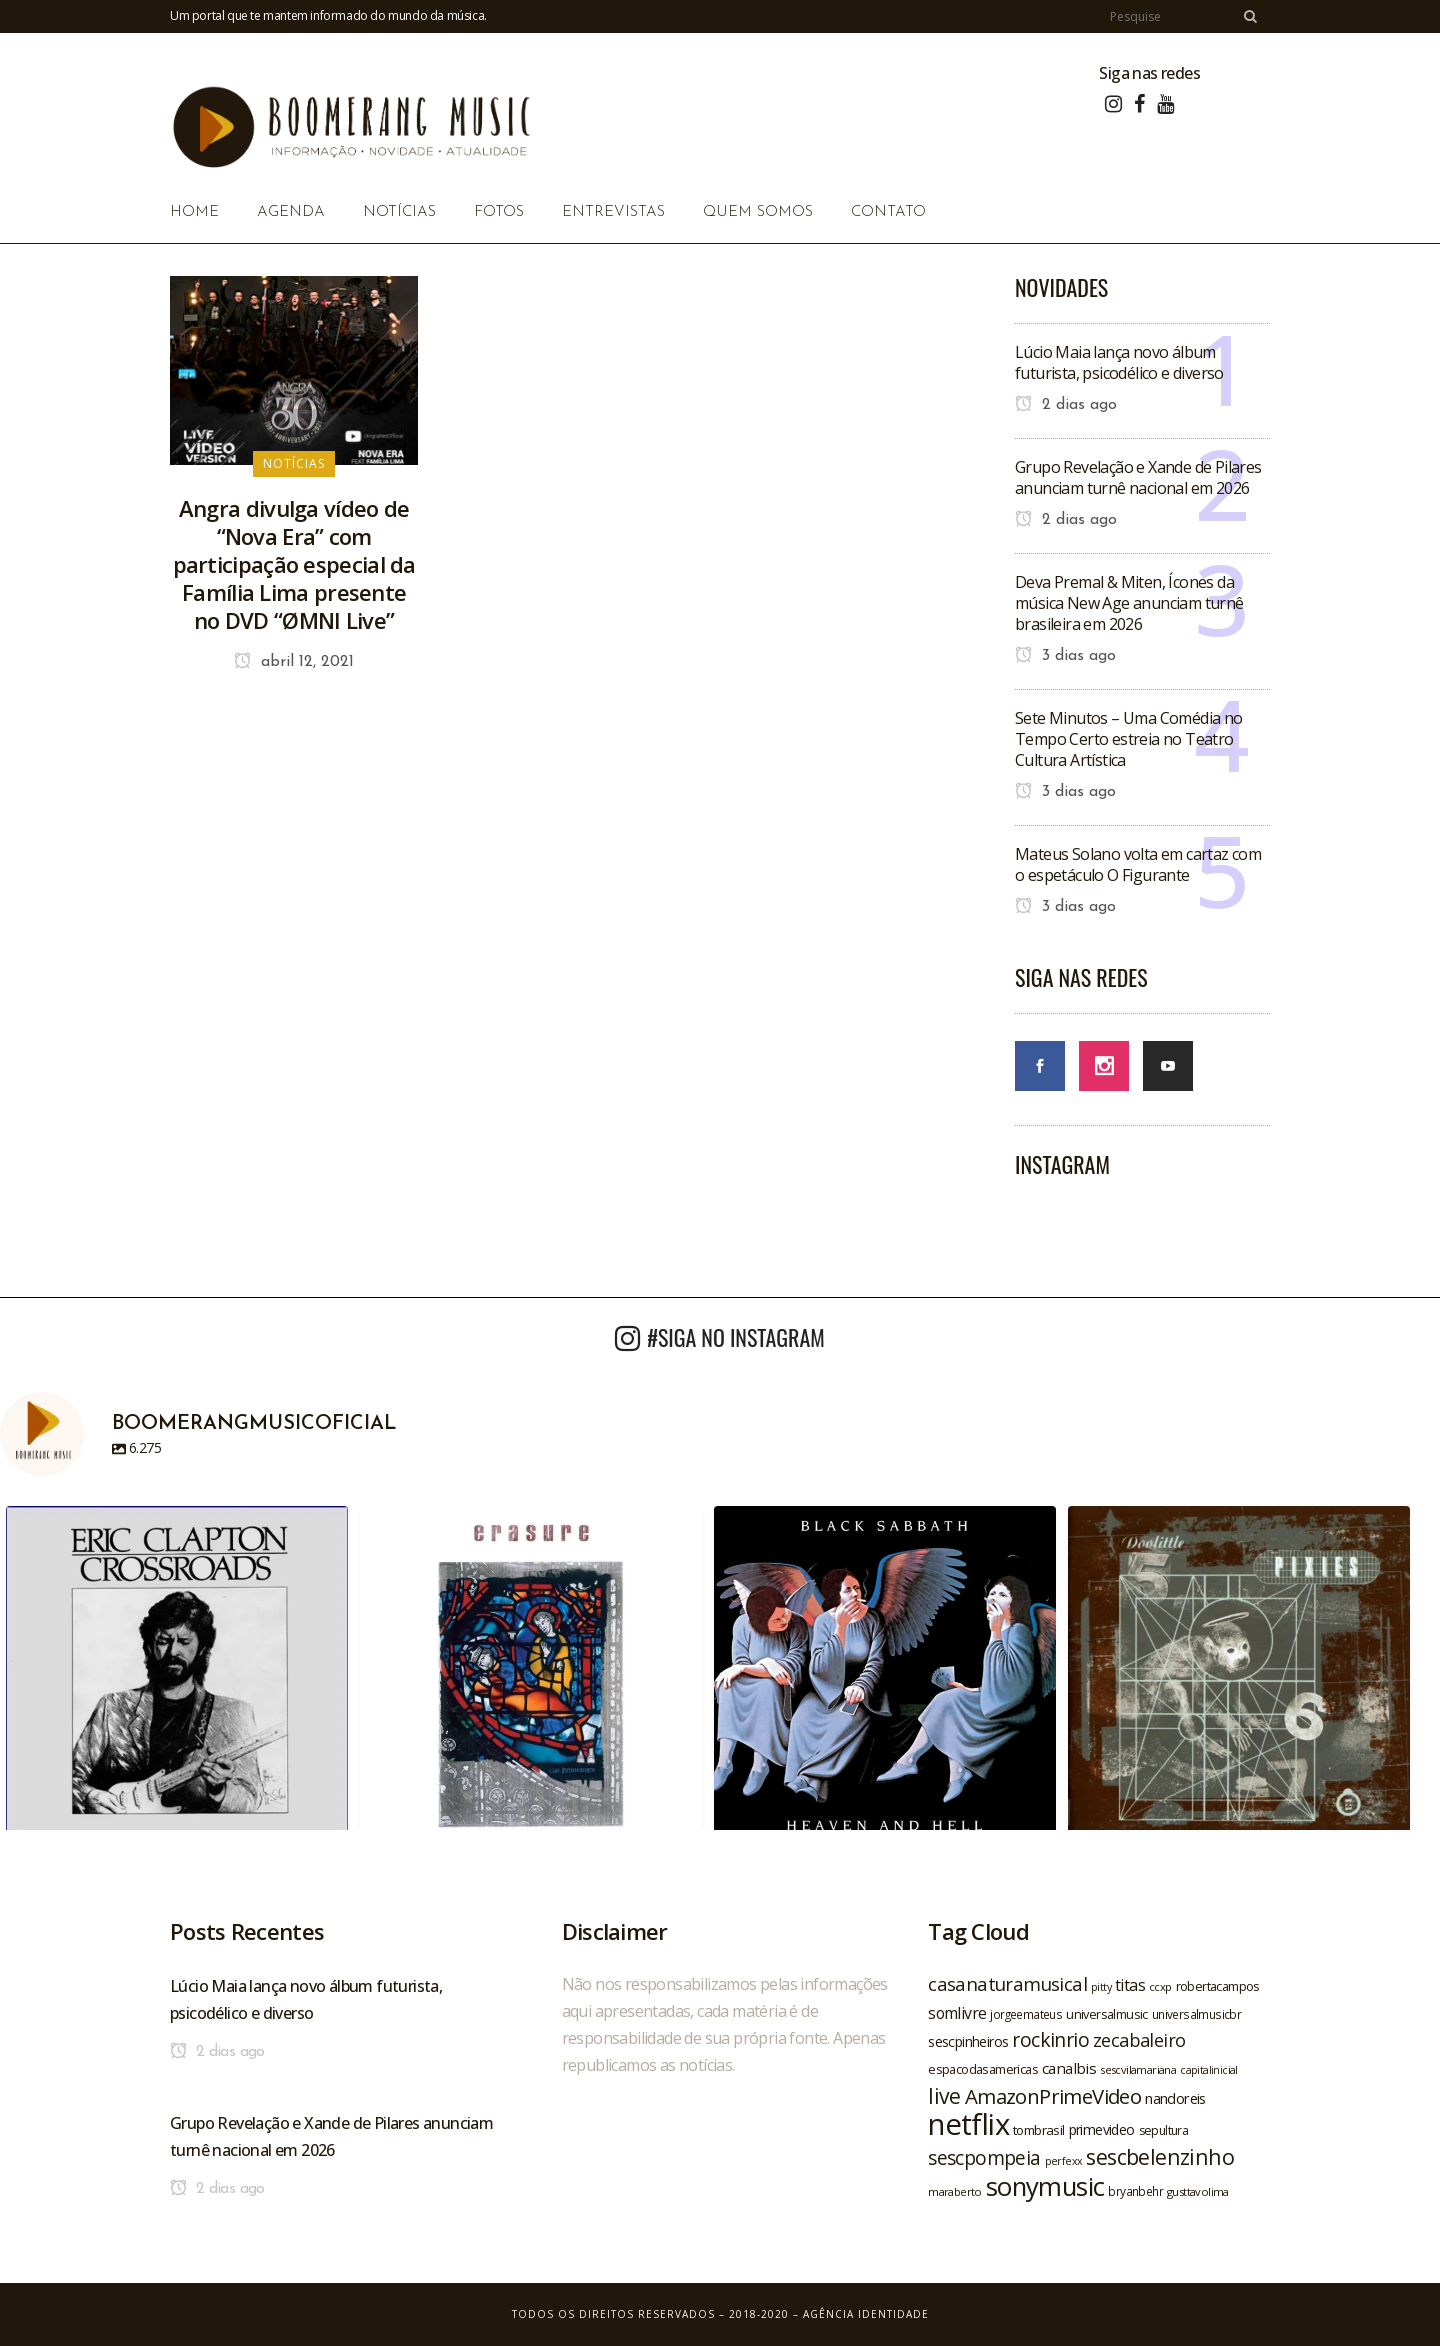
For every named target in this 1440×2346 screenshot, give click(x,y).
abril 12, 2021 (294, 662)
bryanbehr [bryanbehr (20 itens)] (1135, 2191)
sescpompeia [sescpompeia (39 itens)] (984, 2158)
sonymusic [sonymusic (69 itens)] (1045, 2186)
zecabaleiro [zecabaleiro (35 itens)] (1139, 2040)
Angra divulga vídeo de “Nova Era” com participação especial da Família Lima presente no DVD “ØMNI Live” (294, 564)
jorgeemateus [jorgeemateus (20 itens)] (1026, 2014)
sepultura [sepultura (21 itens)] (1164, 2130)
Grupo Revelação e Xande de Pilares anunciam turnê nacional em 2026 (1138, 477)
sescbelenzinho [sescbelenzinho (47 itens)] (1160, 2156)
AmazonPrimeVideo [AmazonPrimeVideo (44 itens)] (1053, 2096)
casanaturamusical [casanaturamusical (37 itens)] (1007, 1983)
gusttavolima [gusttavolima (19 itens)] (1198, 2191)
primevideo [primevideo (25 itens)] (1102, 2129)
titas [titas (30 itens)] (1130, 1985)
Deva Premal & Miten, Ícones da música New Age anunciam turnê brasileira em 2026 (1129, 603)
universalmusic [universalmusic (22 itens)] (1107, 2014)
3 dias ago (1065, 656)
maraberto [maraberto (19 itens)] (955, 2191)
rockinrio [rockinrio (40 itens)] (1050, 2039)
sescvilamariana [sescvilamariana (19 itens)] (1138, 2069)
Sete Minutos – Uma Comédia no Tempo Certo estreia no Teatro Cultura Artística (1129, 739)
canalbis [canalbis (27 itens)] (1069, 2068)
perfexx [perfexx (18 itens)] (1064, 2161)
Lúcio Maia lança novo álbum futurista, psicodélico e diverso (1119, 362)
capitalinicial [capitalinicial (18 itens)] (1209, 2070)
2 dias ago (1066, 405)
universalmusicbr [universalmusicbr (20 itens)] (1196, 2014)
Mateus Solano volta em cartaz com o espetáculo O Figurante (1138, 864)
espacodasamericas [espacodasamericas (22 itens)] (983, 2069)
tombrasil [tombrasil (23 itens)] (1039, 2130)
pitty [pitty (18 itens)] (1101, 1987)
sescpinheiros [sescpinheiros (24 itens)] (968, 2041)
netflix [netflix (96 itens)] (968, 2124)
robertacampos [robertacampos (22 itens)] (1218, 1986)
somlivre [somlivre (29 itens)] (957, 2013)
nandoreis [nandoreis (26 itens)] (1175, 2098)
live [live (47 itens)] (944, 2095)
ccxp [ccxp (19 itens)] (1160, 1986)
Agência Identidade (866, 2314)
